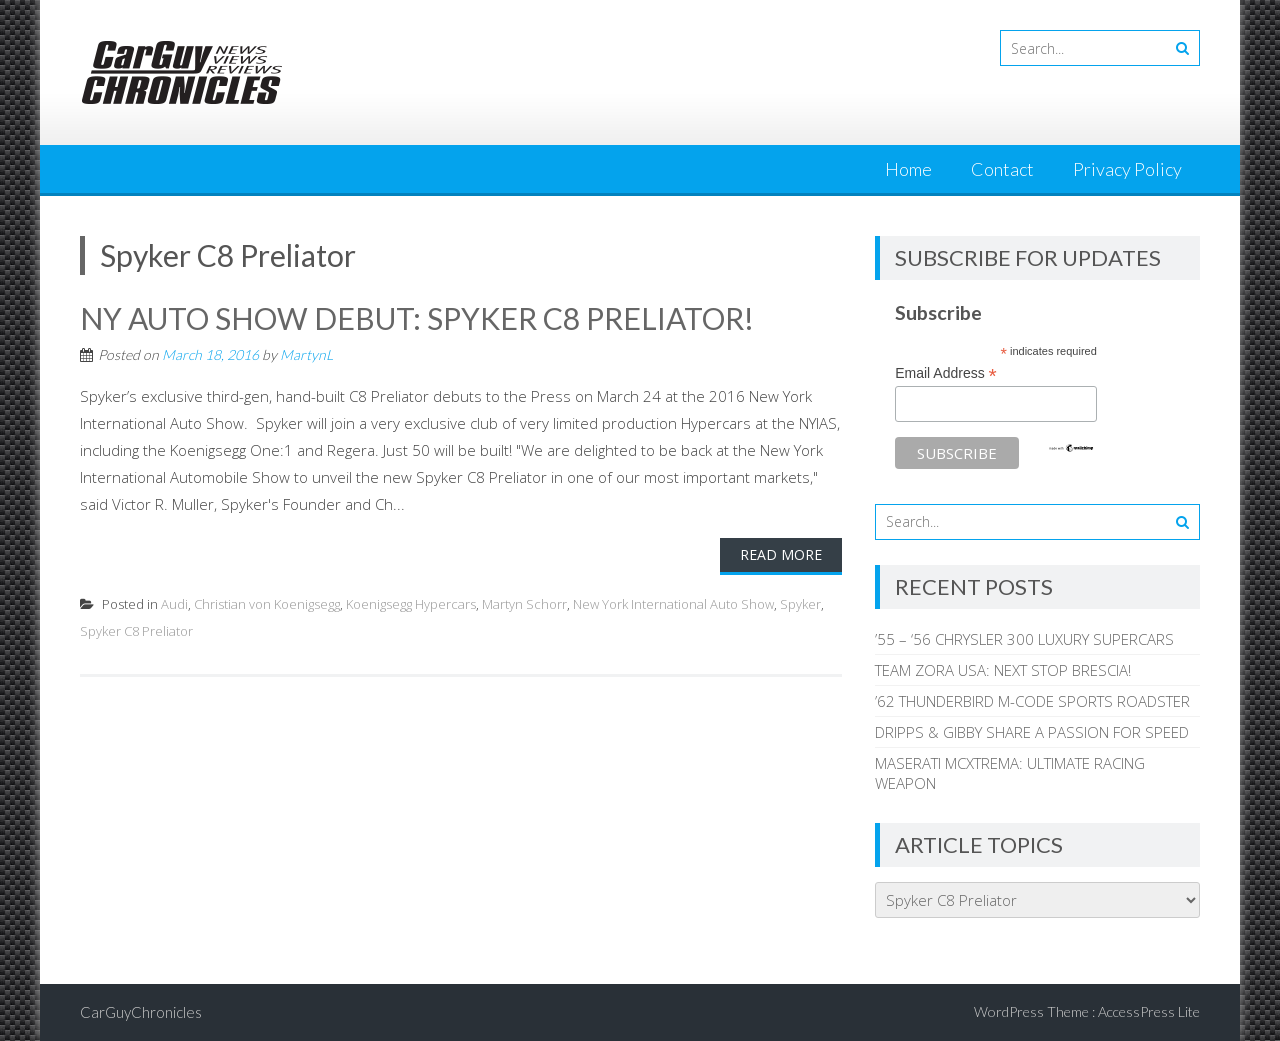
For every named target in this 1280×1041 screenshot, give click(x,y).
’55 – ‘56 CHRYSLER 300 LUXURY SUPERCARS (1024, 639)
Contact (1002, 169)
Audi (174, 604)
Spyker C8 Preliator (136, 631)
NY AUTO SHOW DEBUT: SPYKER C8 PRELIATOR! (417, 318)
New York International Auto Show (673, 604)
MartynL (306, 354)
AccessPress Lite (1149, 1011)
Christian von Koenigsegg (267, 604)
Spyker (800, 604)
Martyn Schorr (524, 604)
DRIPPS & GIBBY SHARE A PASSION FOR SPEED (1032, 732)
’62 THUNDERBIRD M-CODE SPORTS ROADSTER (1032, 701)
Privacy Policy (1127, 169)
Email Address (946, 373)
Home (908, 169)
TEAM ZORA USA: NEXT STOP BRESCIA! (1003, 670)
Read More (781, 554)
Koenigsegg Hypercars (411, 604)
